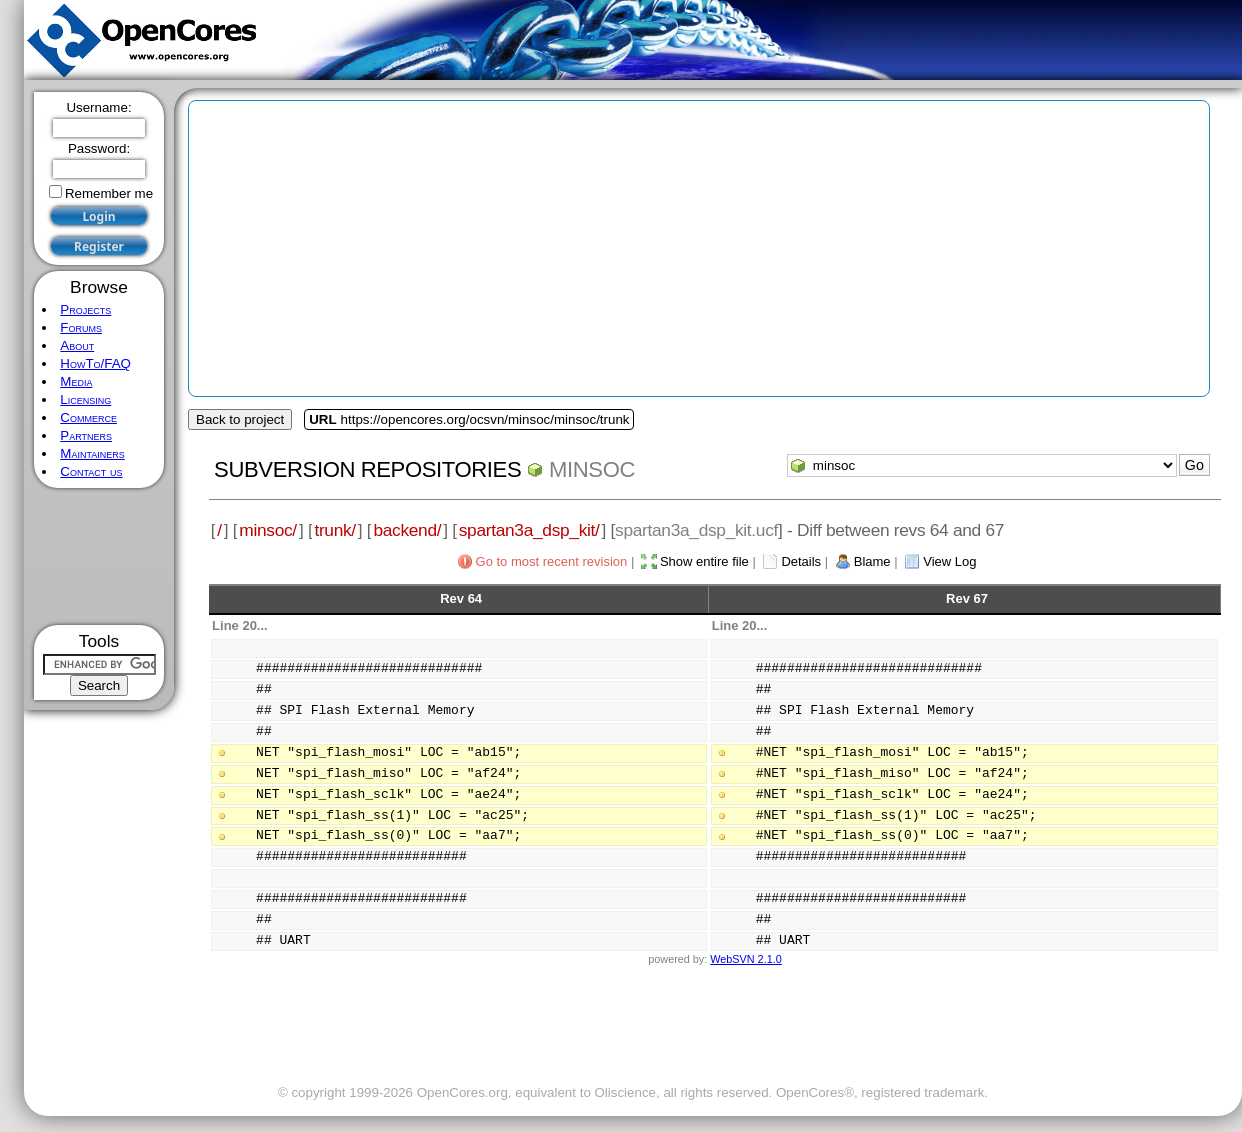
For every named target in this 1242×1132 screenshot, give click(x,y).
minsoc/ (268, 530)
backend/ (407, 530)
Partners (86, 435)
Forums (81, 327)
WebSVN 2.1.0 (745, 959)
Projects (85, 309)
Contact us (91, 471)
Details (801, 561)
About (77, 345)
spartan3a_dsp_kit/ (529, 530)
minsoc (592, 469)
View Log (949, 561)
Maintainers (92, 453)
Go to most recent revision (552, 561)
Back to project (240, 419)
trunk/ (334, 530)
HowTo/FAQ (95, 363)
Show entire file (704, 561)
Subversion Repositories (367, 469)
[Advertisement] (99, 556)
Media (76, 381)
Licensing (85, 399)
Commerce (88, 417)
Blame (872, 561)
